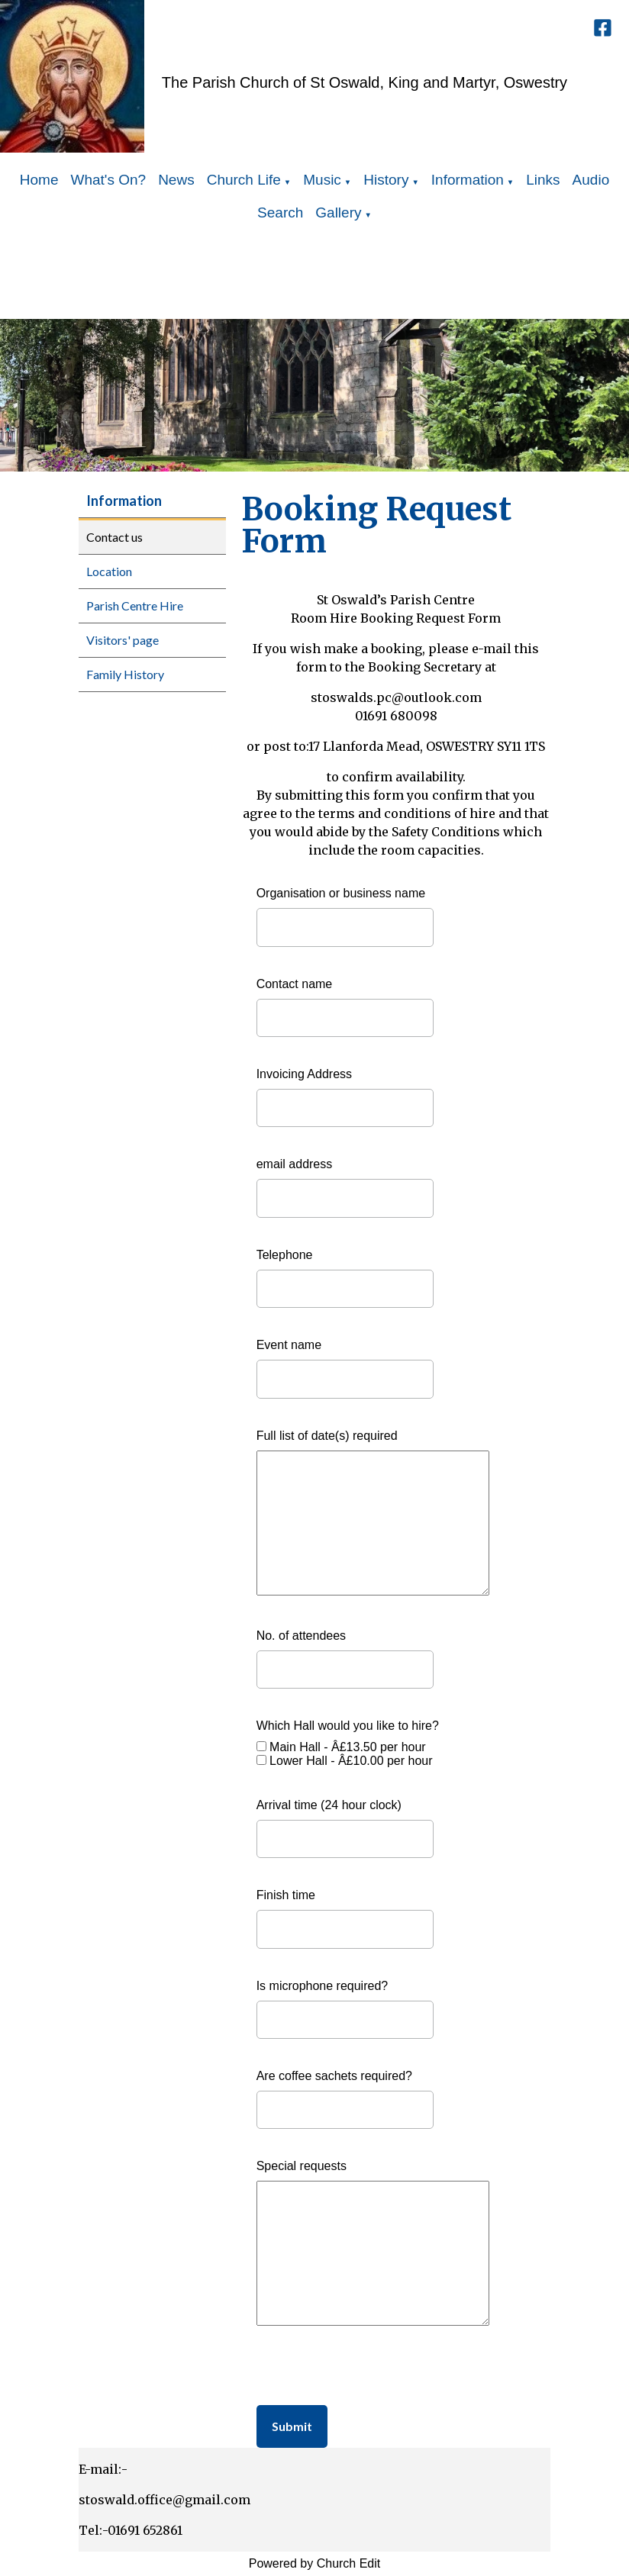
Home (39, 180)
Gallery (338, 212)
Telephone (284, 1254)
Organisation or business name (340, 893)
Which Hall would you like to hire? (347, 1725)
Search (280, 212)
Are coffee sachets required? (334, 2075)
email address (294, 1164)
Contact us (114, 537)
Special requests (301, 2165)
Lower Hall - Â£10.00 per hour (350, 1760)
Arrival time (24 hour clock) (329, 1804)
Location (109, 571)
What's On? (108, 180)
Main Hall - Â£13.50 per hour (347, 1746)
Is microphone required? (322, 1985)
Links (543, 180)
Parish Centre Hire (134, 605)
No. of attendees (301, 1635)
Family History (125, 674)
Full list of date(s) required (327, 1435)
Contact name (294, 983)
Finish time (285, 1895)
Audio (591, 180)
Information (467, 180)
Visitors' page (122, 640)
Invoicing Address (304, 1073)
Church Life (244, 180)
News (176, 180)
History (385, 180)
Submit (292, 2426)
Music (322, 180)
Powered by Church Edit (315, 2563)
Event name (288, 1344)
